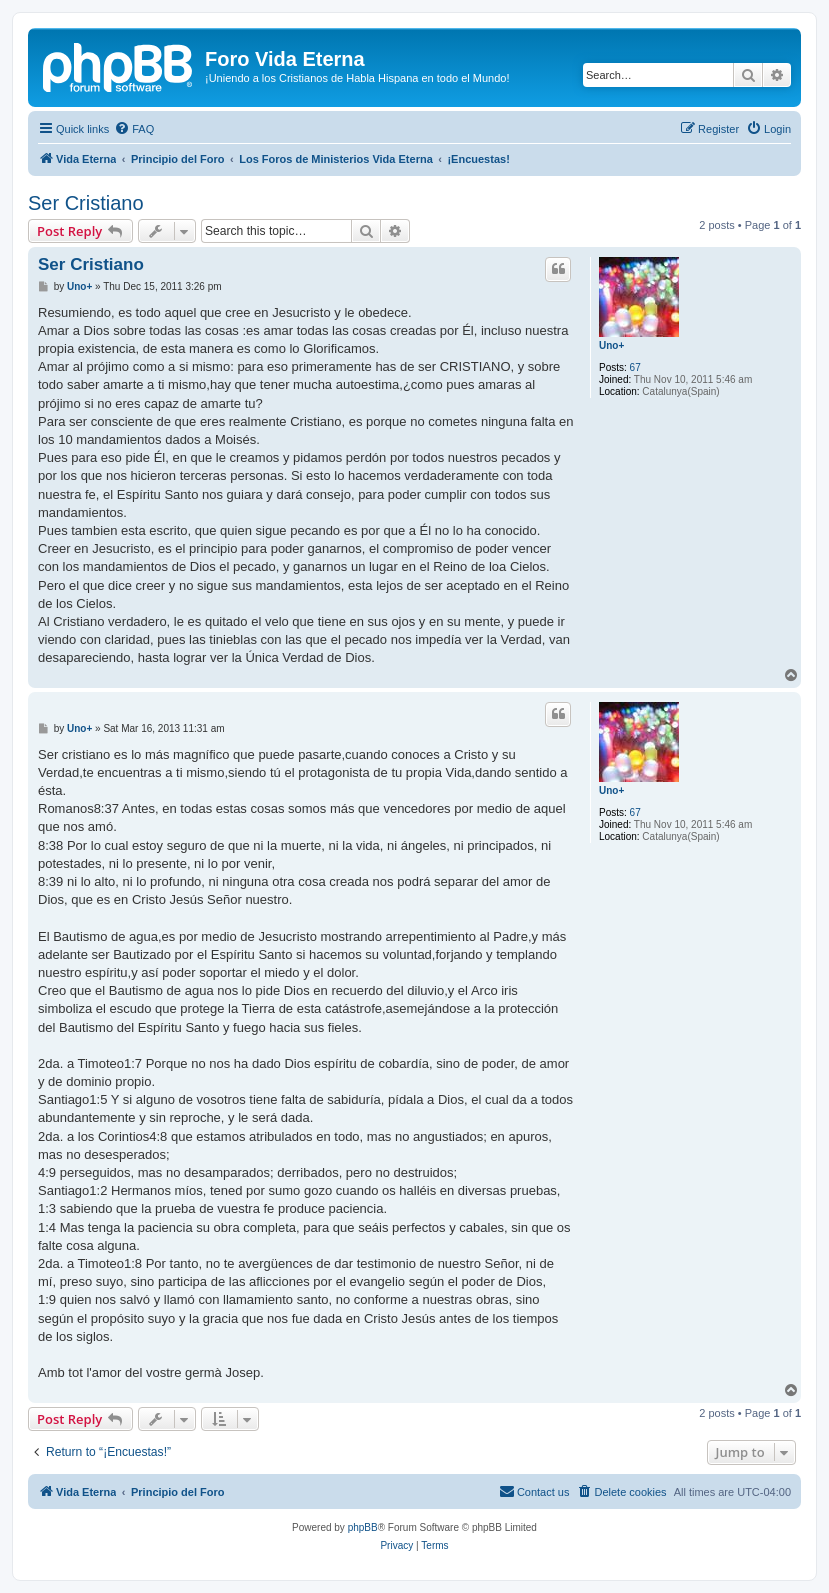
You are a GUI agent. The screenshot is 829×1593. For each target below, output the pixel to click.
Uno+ (611, 345)
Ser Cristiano (86, 203)
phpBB (363, 1527)
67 (635, 367)
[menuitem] (134, 129)
